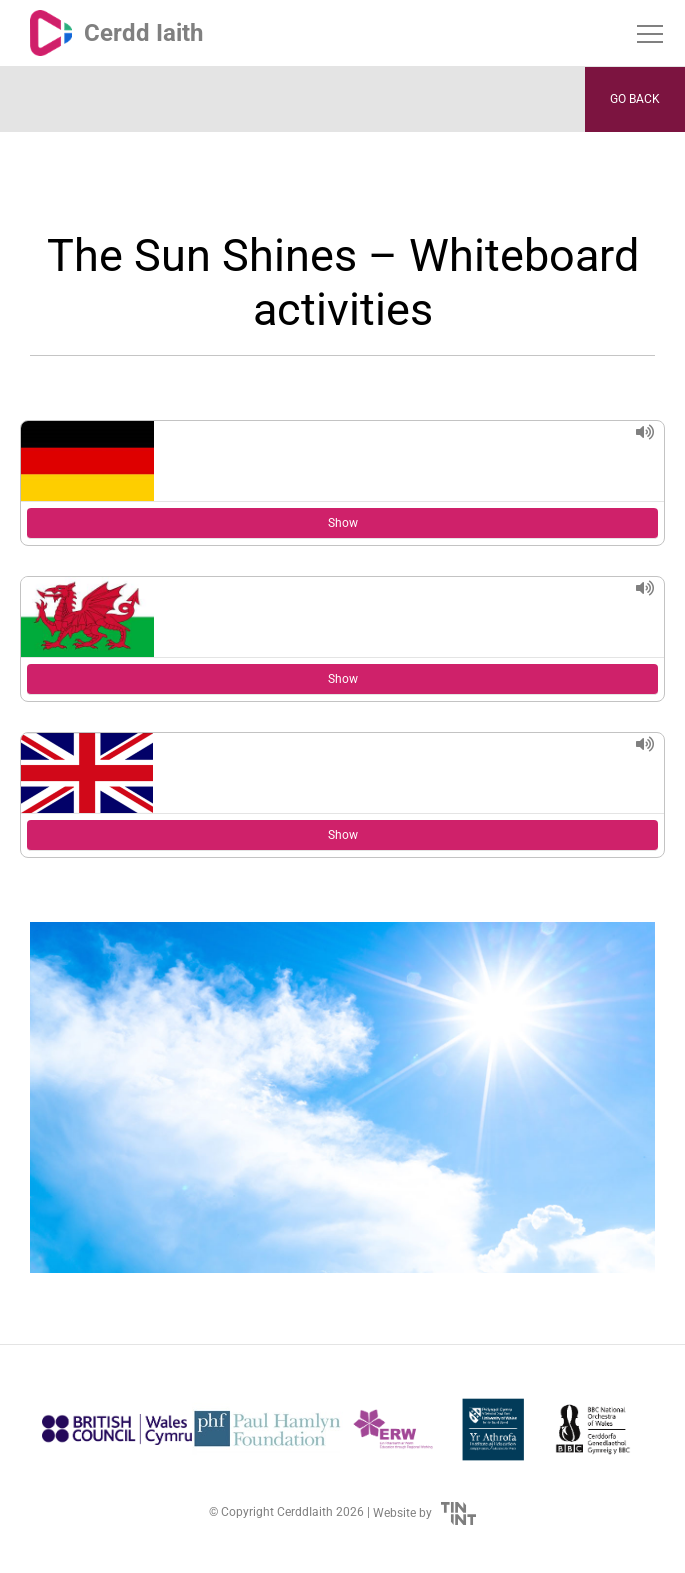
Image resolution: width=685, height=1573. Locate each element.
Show (343, 523)
